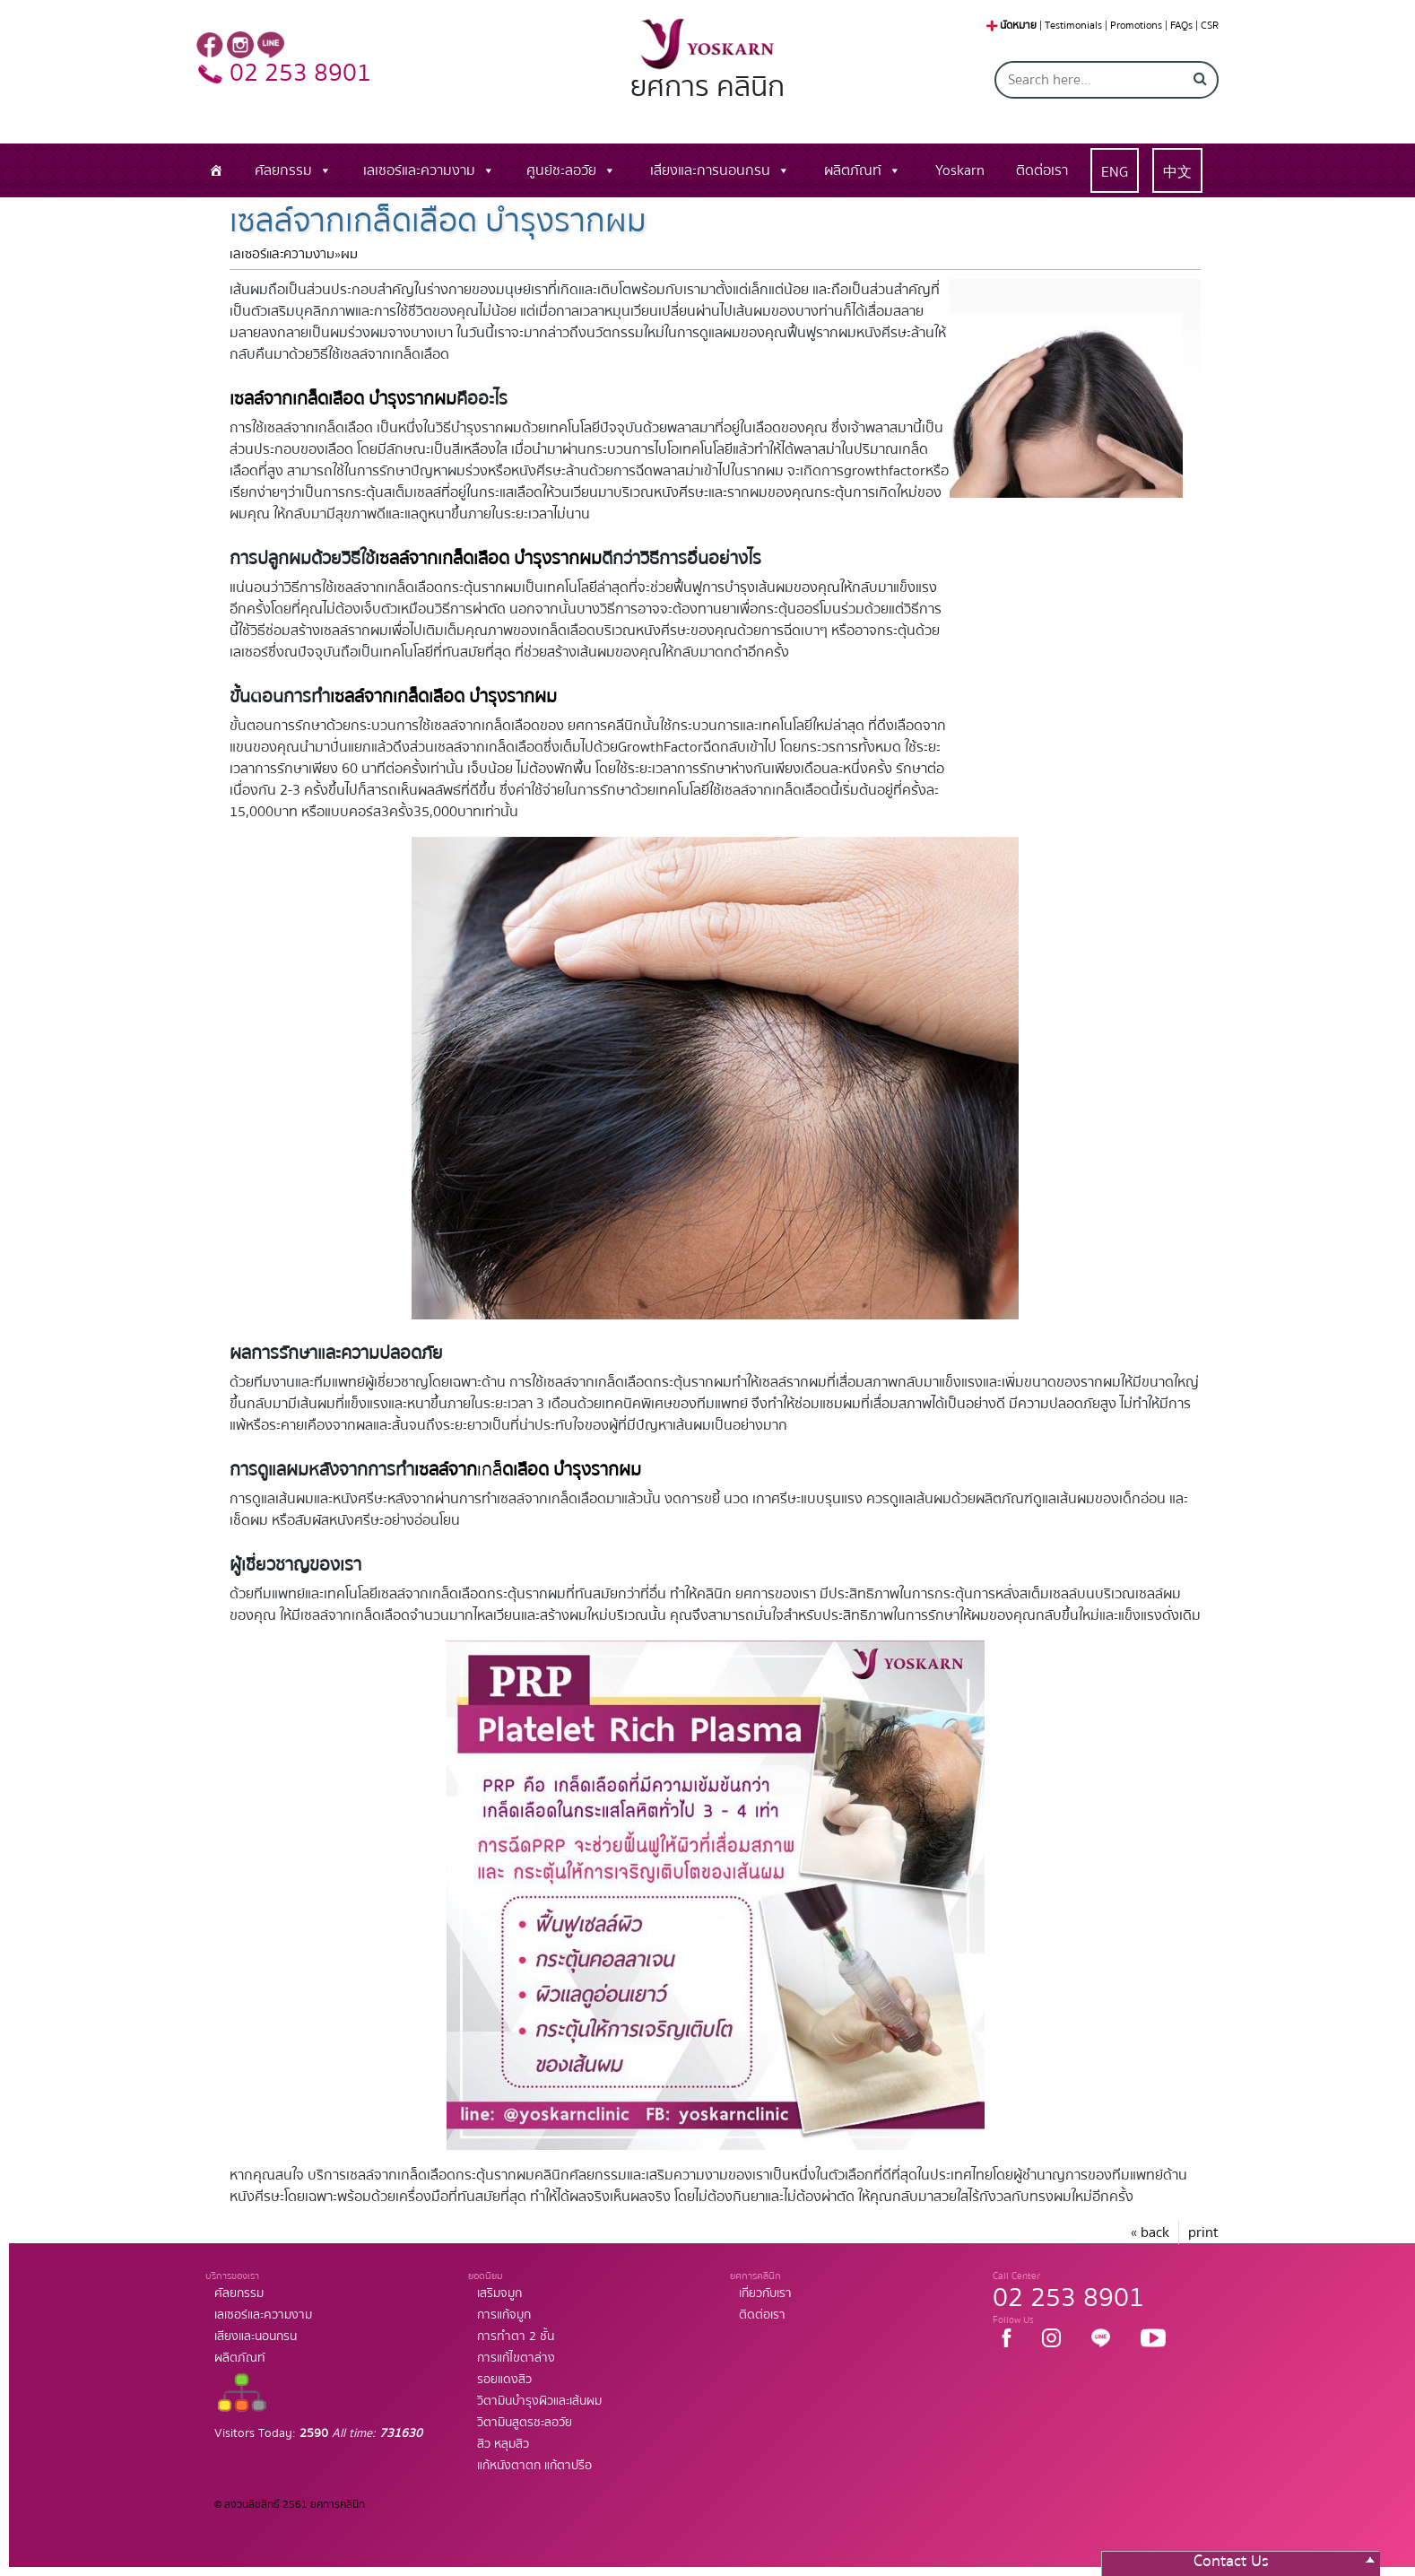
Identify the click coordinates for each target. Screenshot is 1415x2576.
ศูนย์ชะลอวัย (561, 170)
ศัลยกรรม (283, 170)
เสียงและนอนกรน (255, 2336)
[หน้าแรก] (216, 170)
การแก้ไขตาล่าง (516, 2358)
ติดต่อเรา (1042, 170)
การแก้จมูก (504, 2315)
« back (1150, 2232)
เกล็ (527, 1470)
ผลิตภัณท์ (852, 170)
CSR (1210, 25)
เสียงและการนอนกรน (710, 170)
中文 (1177, 172)
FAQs (1181, 25)
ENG (1114, 172)
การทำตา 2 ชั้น (515, 2336)
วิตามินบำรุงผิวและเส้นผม (539, 2401)
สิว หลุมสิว (503, 2444)
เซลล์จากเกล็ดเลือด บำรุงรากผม (488, 558)
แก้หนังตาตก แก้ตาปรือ (534, 2466)
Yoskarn (960, 170)
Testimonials (1073, 25)
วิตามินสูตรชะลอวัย (524, 2422)
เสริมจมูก (499, 2293)
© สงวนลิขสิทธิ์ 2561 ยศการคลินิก (289, 2504)
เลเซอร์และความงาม (419, 170)
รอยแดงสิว (504, 2379)
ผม (349, 254)
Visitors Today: (318, 2433)
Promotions (1136, 25)
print (1203, 2232)
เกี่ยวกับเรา (765, 2293)
